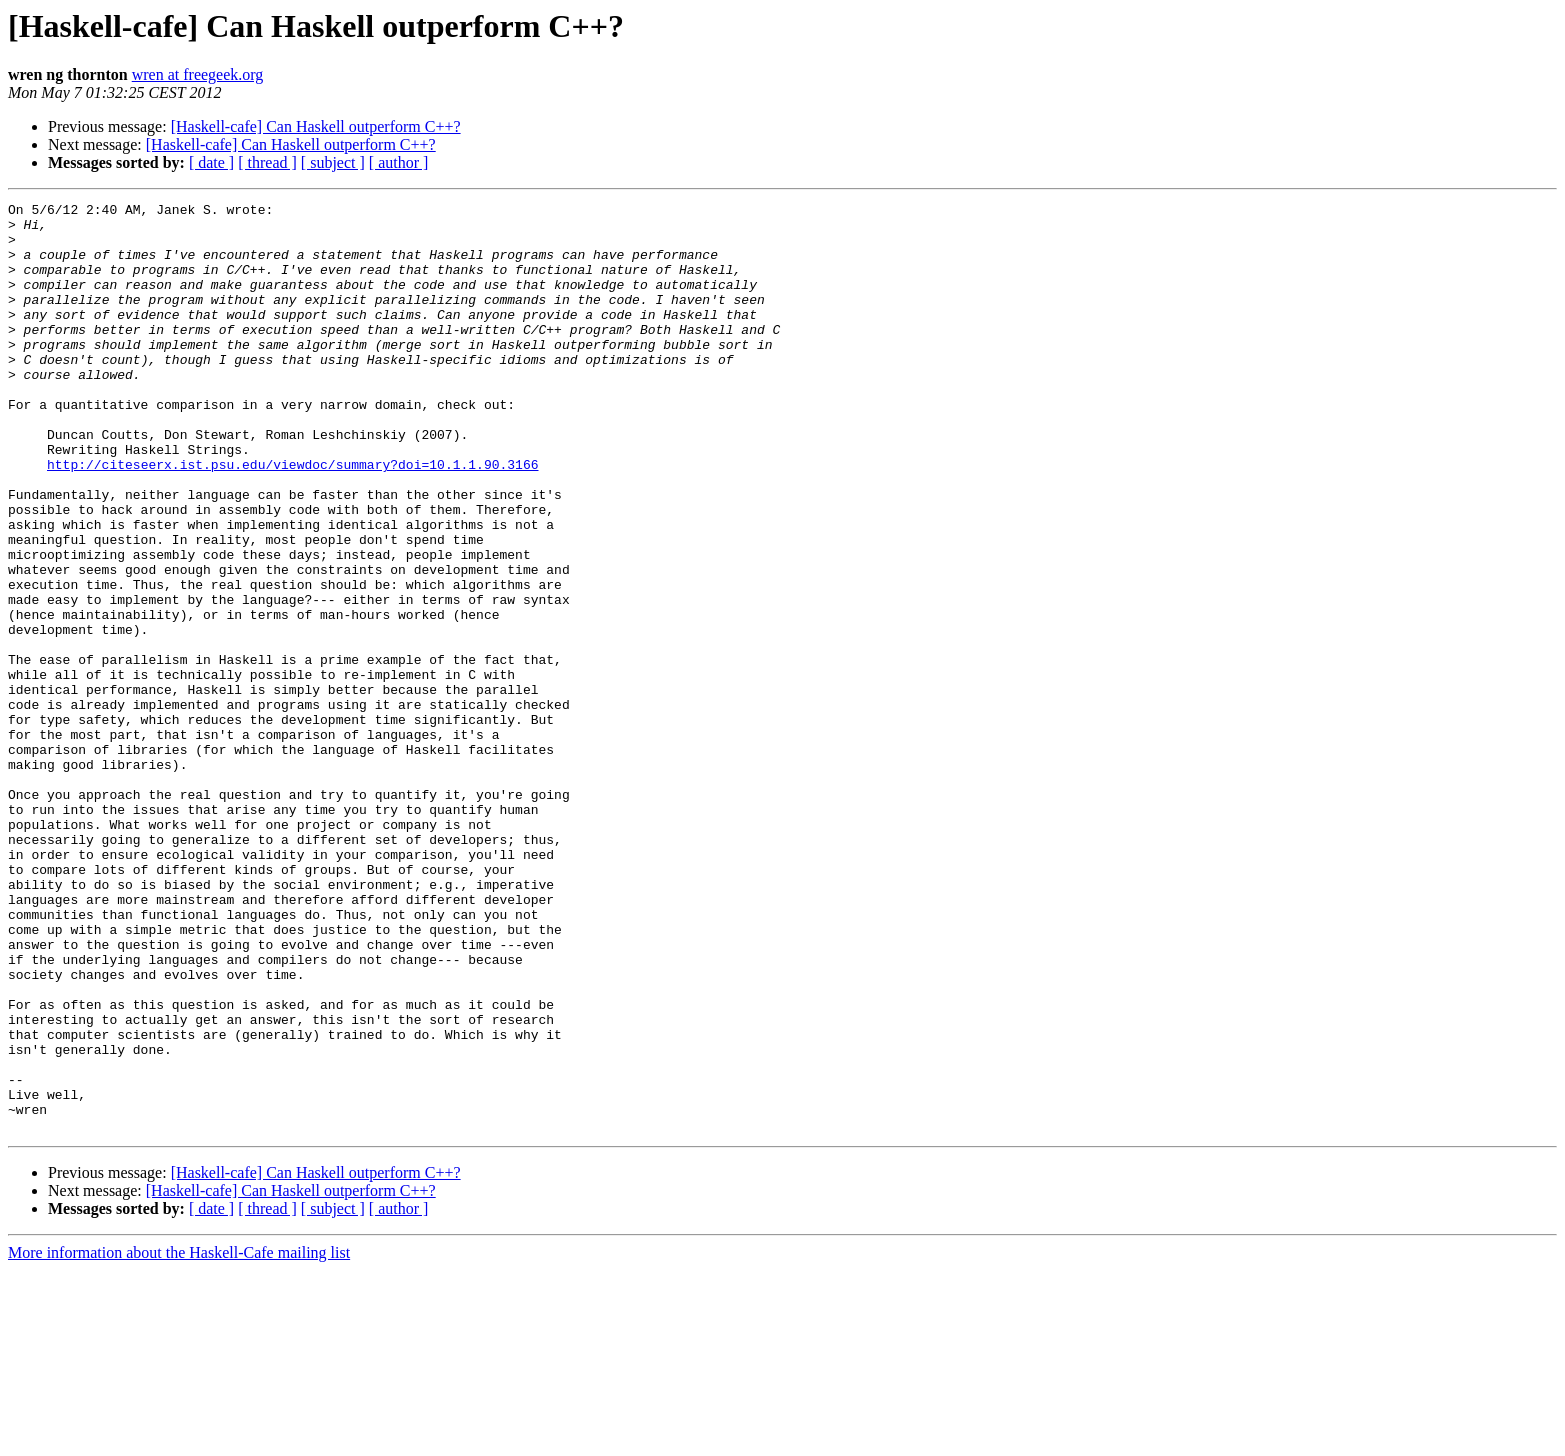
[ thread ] (267, 162)
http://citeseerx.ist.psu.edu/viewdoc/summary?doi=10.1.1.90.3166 (292, 518)
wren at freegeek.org (198, 74)
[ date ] (211, 162)
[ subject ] (333, 162)
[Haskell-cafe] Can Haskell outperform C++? (316, 126)
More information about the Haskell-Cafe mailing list (179, 1438)
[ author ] (399, 162)
